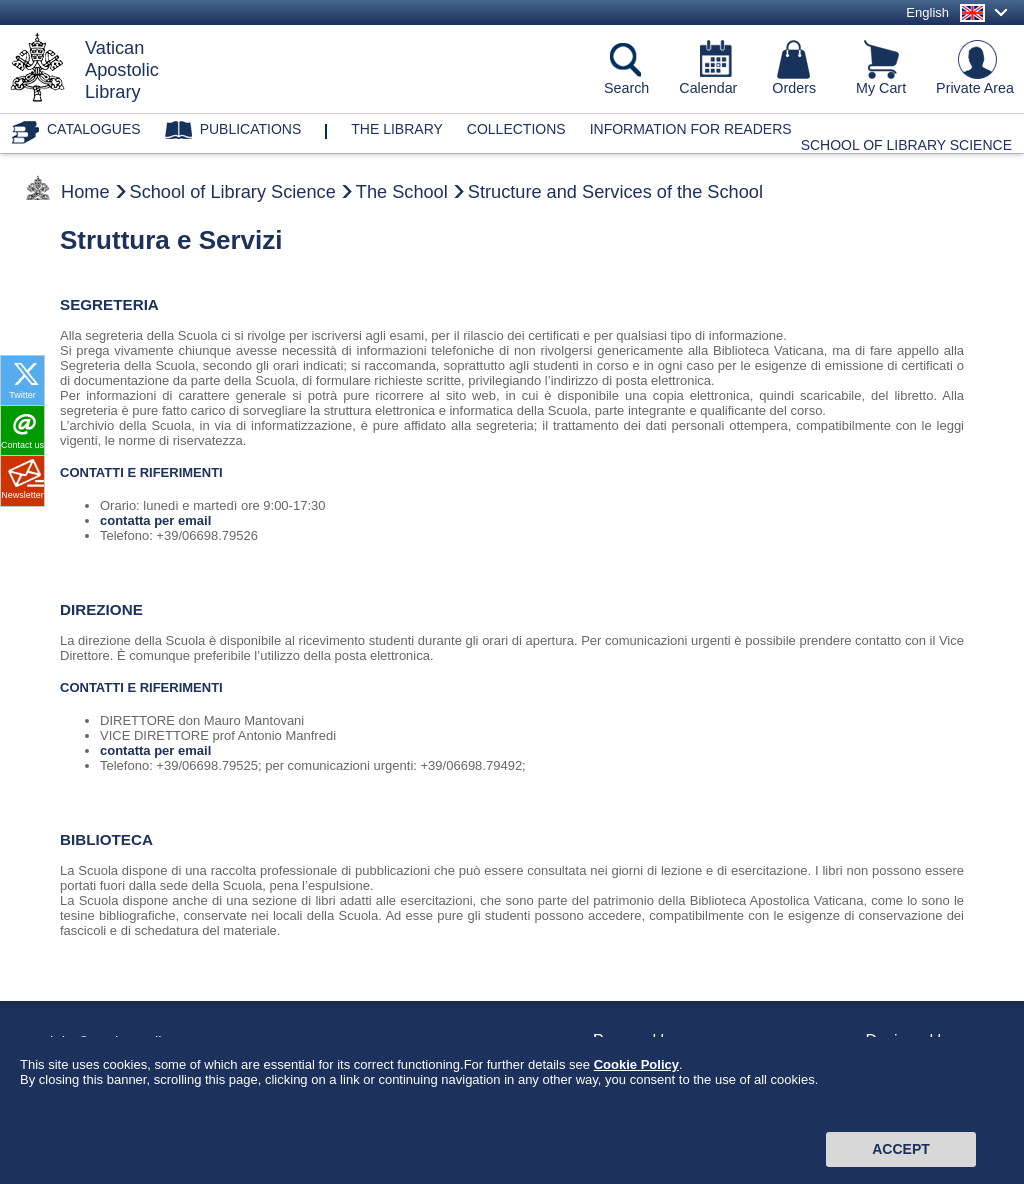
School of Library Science (906, 145)
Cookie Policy (636, 1135)
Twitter (22, 395)
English (927, 12)
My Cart (881, 88)
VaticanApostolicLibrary (122, 70)
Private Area (975, 88)
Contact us (22, 445)
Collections (516, 129)
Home (85, 192)
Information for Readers (691, 129)
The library (397, 129)
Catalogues (94, 129)
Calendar (708, 88)
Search (626, 88)
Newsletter (22, 495)
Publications (251, 129)
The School (402, 192)
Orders (794, 88)
